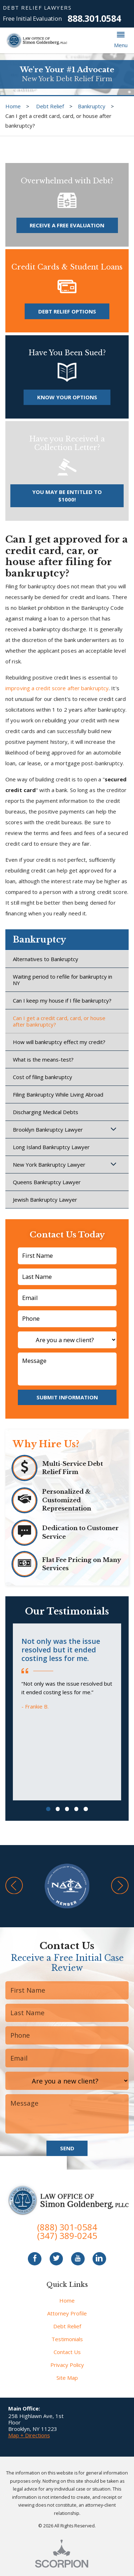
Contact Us (67, 2351)
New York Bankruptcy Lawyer (49, 1164)
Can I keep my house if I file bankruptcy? (62, 1000)
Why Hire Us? (46, 1444)
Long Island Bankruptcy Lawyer (51, 1147)
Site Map (67, 2377)
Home (13, 106)
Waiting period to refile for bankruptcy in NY (62, 980)
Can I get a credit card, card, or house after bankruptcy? (59, 1021)
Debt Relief (50, 106)
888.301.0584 (94, 18)
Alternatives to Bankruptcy (45, 959)
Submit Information (67, 1397)
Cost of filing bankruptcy (42, 1077)
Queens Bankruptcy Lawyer (47, 1182)
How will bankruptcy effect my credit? (59, 1041)
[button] (121, 40)
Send (67, 2148)
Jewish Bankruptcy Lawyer (45, 1199)
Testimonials (67, 2339)
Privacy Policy (67, 2364)
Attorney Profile (67, 2313)
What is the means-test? (43, 1059)
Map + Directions (29, 2435)
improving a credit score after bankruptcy (57, 688)
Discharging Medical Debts (45, 1112)
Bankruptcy (91, 106)
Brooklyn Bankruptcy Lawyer (48, 1129)
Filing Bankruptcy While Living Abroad (58, 1094)
